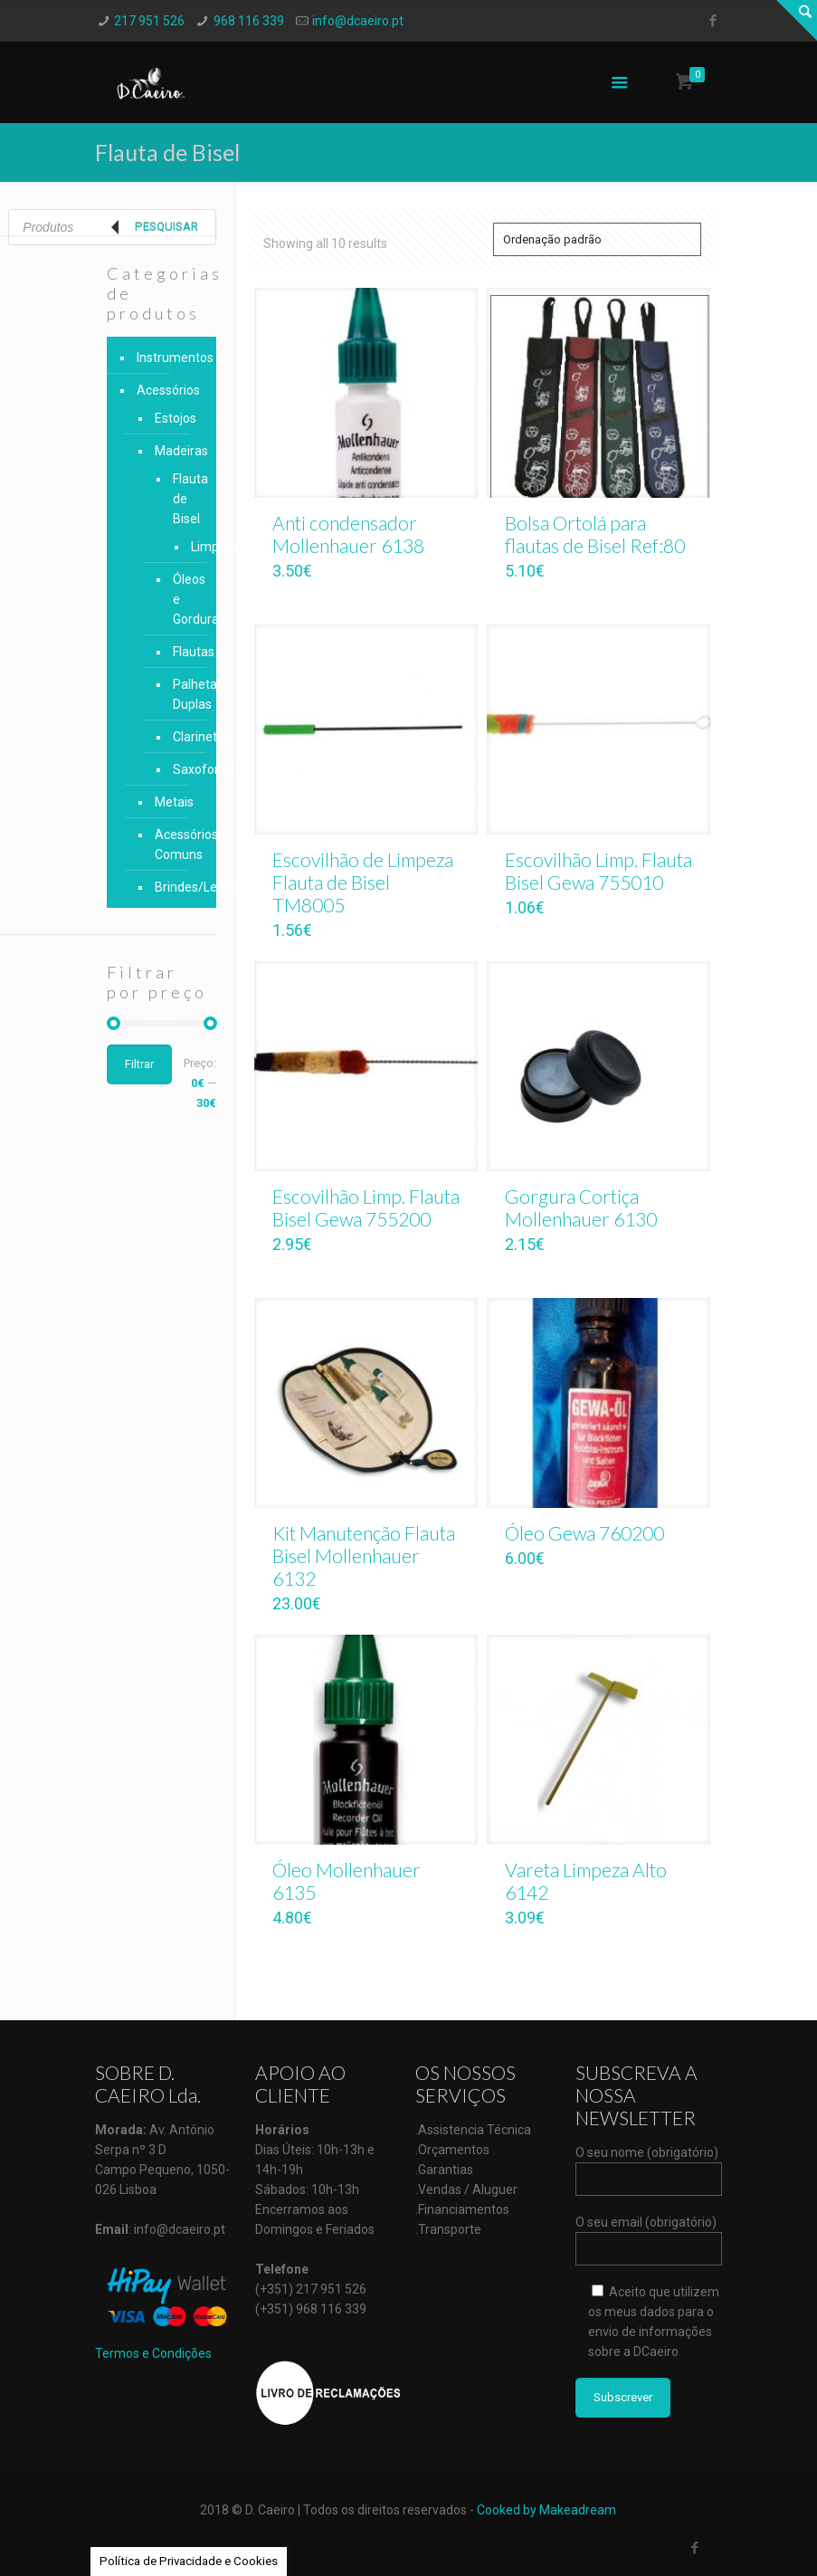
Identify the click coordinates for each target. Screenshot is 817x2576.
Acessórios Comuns (177, 844)
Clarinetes (181, 737)
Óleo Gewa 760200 (584, 1533)
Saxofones (181, 769)
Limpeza (189, 546)
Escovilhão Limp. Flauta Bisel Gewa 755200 (366, 1207)
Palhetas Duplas (181, 694)
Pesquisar (166, 227)
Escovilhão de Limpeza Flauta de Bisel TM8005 (362, 882)
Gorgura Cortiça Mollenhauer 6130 (581, 1207)
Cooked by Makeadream (546, 2510)
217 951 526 (149, 21)
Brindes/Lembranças (177, 887)
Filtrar (139, 1064)
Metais (174, 802)
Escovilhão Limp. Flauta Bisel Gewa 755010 (598, 870)
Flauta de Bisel (181, 499)
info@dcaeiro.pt (358, 21)
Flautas (181, 651)
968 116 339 (249, 21)
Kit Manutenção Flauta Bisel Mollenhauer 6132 (363, 1555)
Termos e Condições (153, 2353)
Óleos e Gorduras (181, 599)
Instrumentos (172, 357)
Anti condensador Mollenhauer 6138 (348, 534)
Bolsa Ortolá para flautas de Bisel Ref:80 (595, 534)
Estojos (175, 418)
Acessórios (168, 390)
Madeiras (177, 451)
